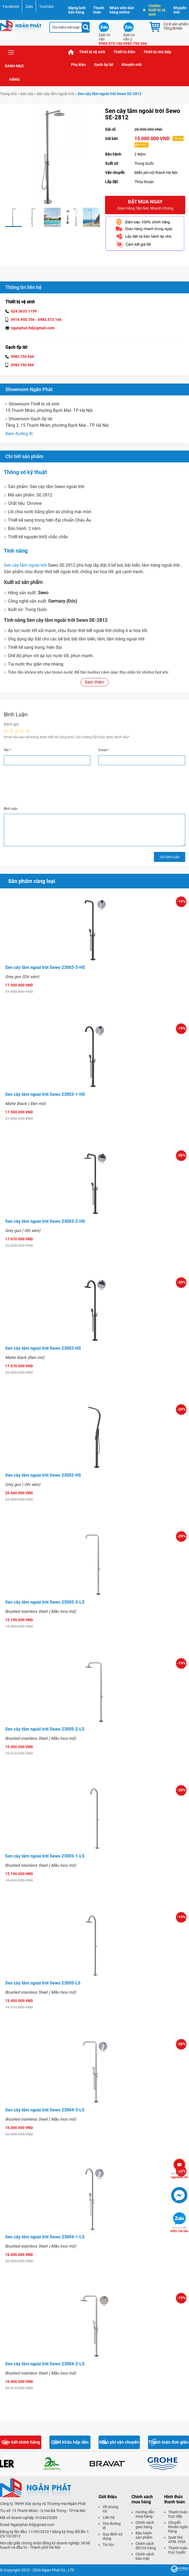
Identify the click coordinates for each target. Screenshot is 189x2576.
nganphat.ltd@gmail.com (33, 328)
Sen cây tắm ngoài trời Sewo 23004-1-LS (45, 2236)
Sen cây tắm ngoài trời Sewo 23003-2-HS (45, 1221)
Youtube (46, 6)
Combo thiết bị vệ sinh (154, 10)
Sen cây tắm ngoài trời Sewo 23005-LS (42, 1983)
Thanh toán (98, 10)
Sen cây (26, 94)
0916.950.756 (23, 319)
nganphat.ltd (179, 2175)
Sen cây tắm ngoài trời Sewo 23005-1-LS (45, 1856)
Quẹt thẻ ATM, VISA (176, 2539)
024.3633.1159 (24, 311)
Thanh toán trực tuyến (178, 2550)
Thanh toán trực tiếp (178, 2514)
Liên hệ (108, 2517)
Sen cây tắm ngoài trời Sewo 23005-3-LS (45, 1602)
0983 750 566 (22, 356)
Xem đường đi (19, 433)
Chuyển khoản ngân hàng (178, 2526)
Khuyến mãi (179, 10)
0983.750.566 (179, 2229)
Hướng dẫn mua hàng (145, 2514)
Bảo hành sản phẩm (144, 2535)
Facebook (11, 6)
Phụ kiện (78, 64)
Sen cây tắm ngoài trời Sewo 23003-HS (43, 1348)
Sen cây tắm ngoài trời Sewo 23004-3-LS (45, 2109)
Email (104, 750)
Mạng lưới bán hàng (77, 10)
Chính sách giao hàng (145, 2524)
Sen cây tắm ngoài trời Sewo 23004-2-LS (45, 2363)
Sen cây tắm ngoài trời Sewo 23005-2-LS (45, 1729)
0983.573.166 (50, 319)
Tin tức (108, 2545)
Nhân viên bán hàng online (122, 10)
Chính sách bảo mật (145, 2556)
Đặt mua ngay (145, 205)
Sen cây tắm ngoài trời (55, 94)
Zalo (29, 6)
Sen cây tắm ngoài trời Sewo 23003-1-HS (45, 1094)
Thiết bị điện (124, 52)
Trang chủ (71, 52)
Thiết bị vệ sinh (92, 52)
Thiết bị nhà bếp (157, 52)
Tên (7, 750)
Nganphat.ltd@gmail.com (32, 2525)
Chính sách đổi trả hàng (146, 2545)
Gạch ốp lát (103, 64)
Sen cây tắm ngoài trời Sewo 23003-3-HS (45, 967)
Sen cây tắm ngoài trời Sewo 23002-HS (43, 1475)
